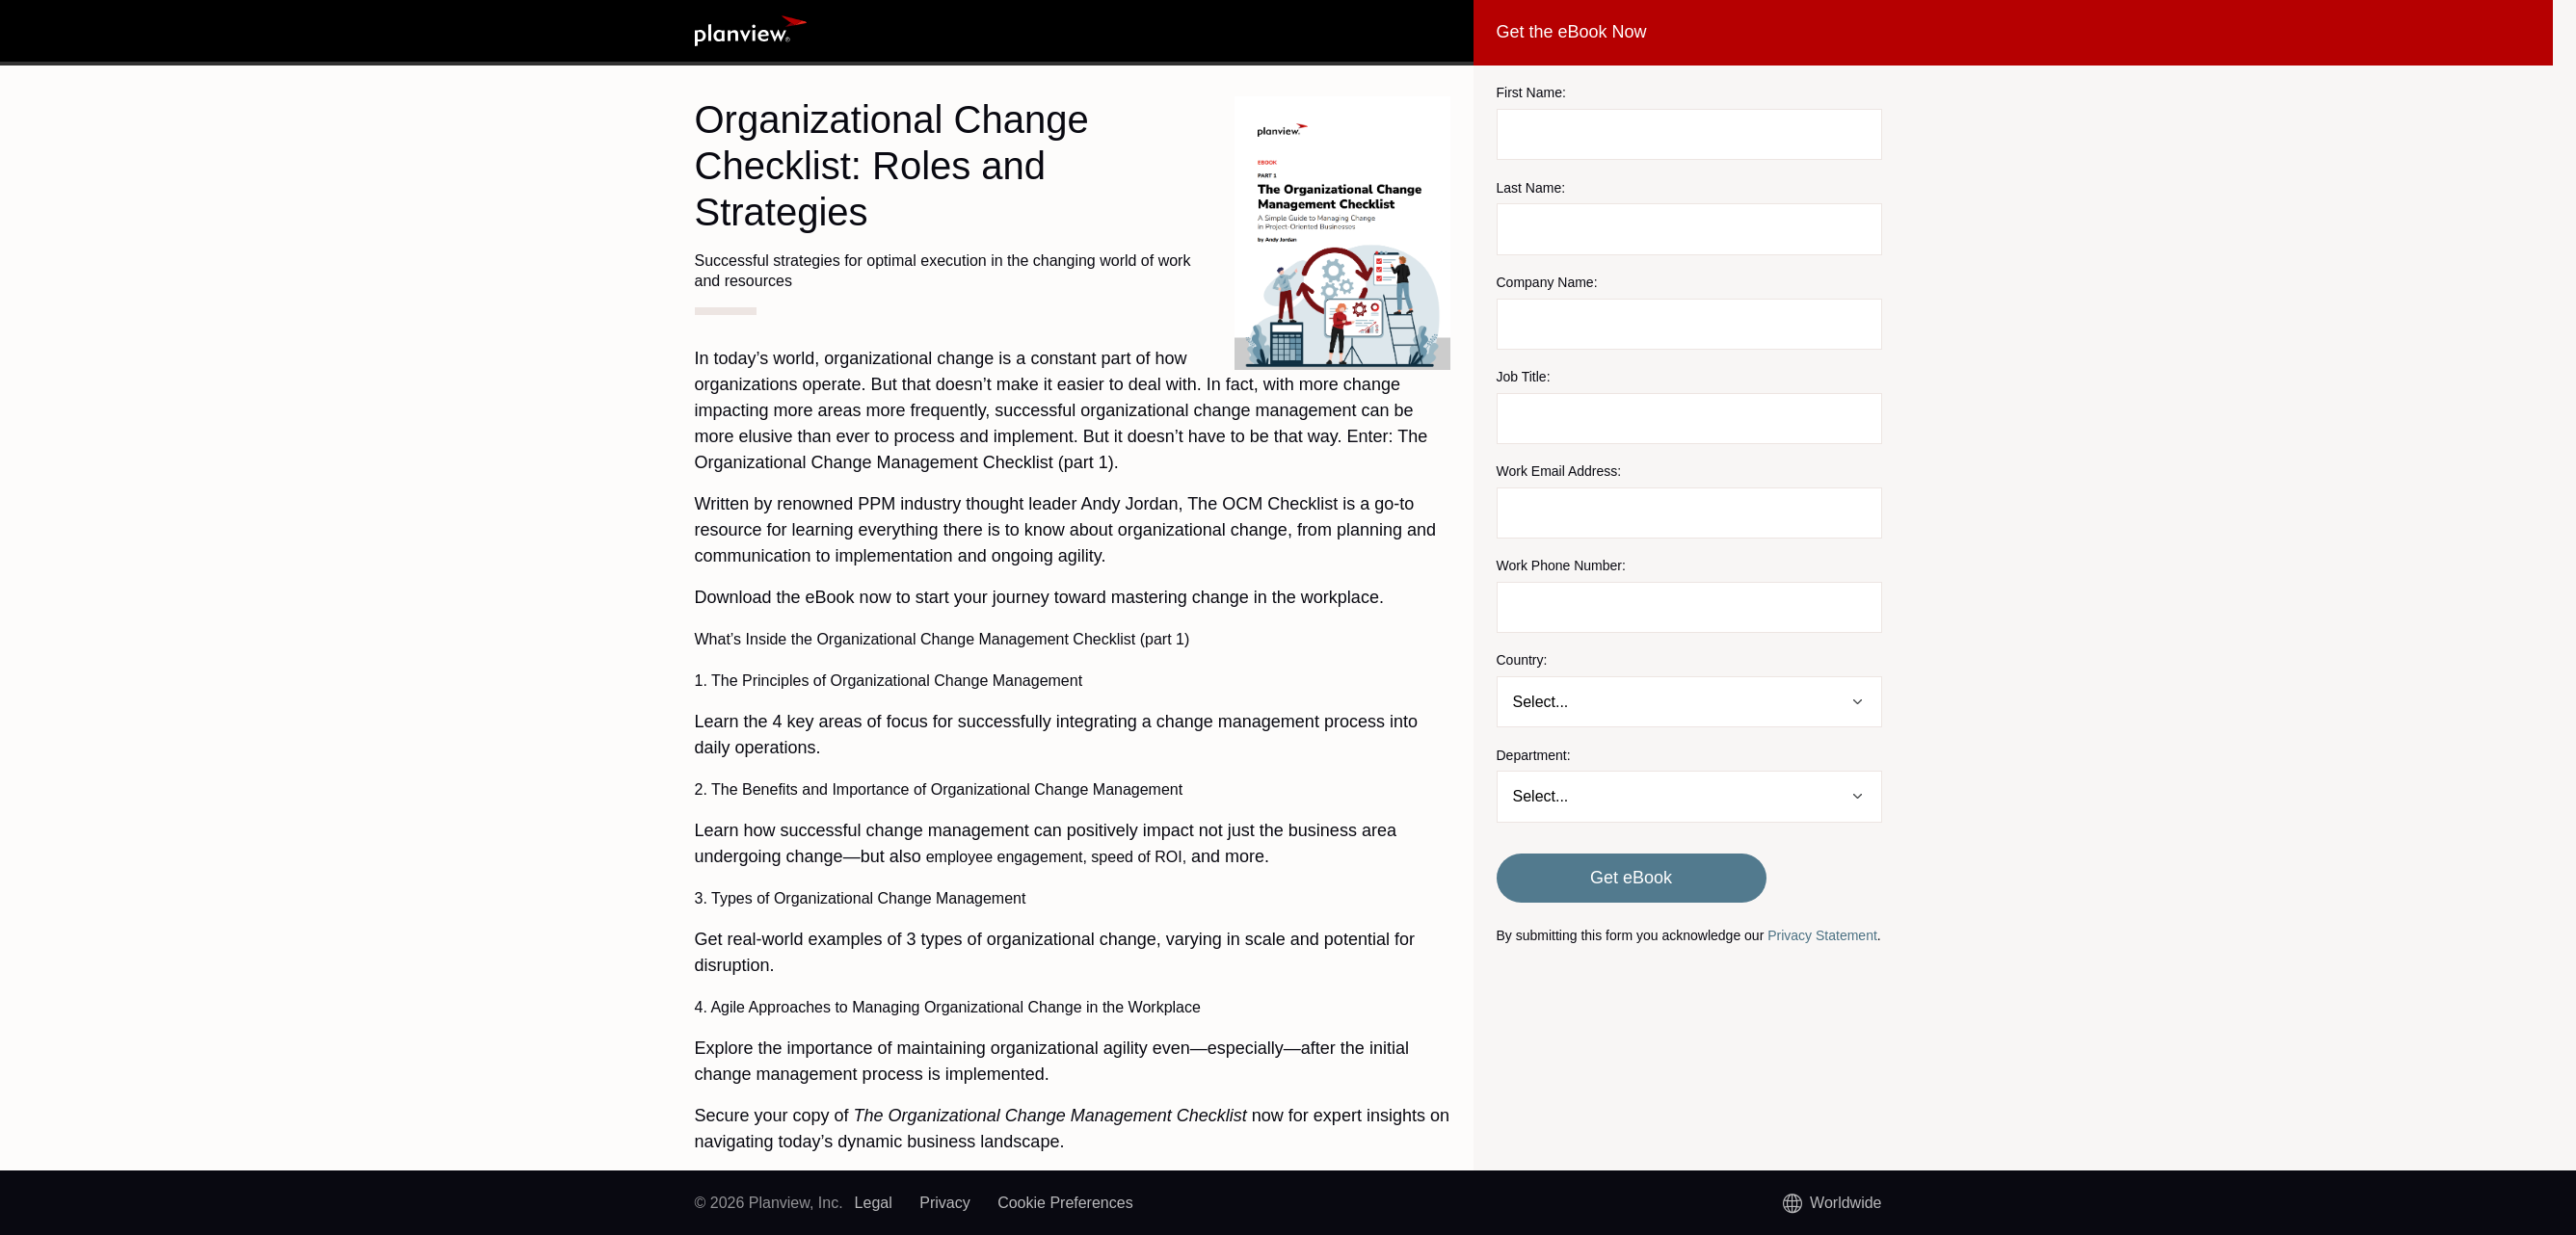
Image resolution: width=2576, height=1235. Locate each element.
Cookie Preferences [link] (1065, 1203)
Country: (1522, 660)
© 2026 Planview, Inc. (769, 1203)
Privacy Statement (1822, 935)
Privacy (944, 1203)
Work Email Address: (1559, 471)
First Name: (1531, 92)
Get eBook (1631, 877)
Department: (1534, 755)
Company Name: (1547, 282)
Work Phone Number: (1561, 565)
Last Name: (1531, 188)
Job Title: (1524, 376)
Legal (873, 1203)
